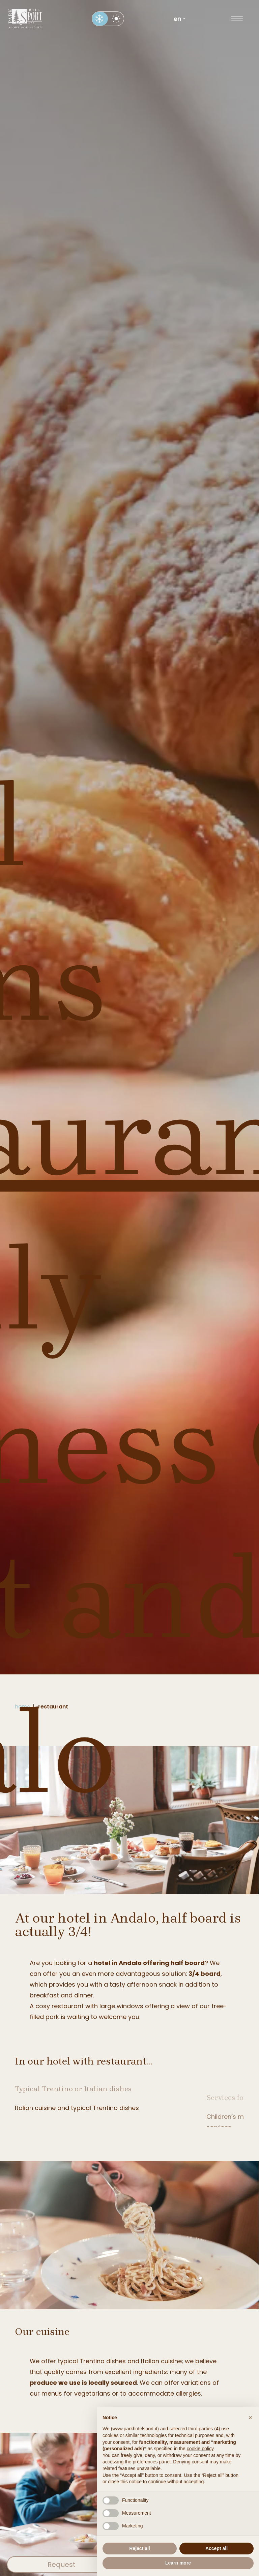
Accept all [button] (216, 2548)
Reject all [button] (139, 2548)
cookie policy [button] (200, 2448)
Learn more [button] (178, 2563)
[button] (250, 2417)
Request (62, 2564)
